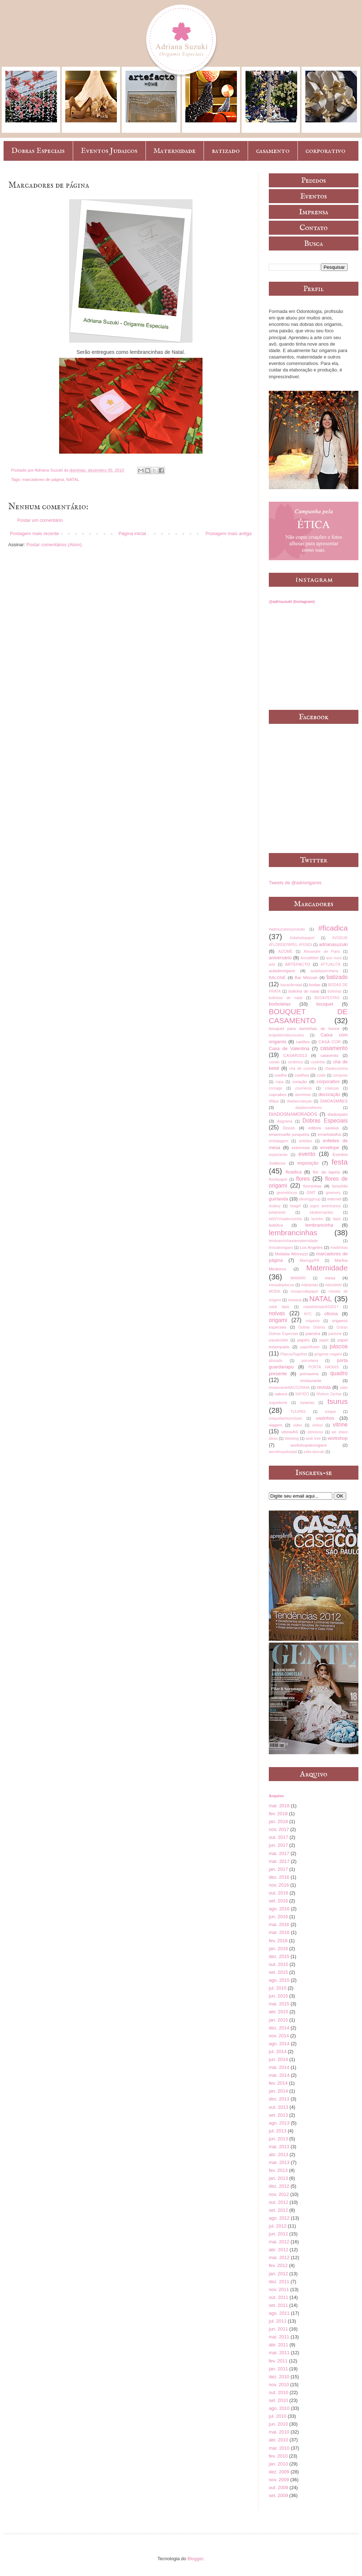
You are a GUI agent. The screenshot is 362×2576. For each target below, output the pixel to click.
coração (299, 1081)
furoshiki (340, 1186)
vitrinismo (315, 1432)
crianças (332, 1088)
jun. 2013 (278, 2138)
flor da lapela (326, 1172)
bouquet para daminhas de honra (304, 1028)
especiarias (278, 1155)
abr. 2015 (278, 2011)
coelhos (302, 1075)
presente (278, 1373)
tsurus (337, 1401)
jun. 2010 (278, 2424)
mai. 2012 (279, 2241)
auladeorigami (282, 970)
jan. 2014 (278, 2091)
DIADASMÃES (334, 1101)
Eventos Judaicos (109, 151)
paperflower (310, 1347)
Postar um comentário (40, 520)
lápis (336, 1219)
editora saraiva (323, 1127)
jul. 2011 (277, 2321)
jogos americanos (325, 1206)
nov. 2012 (279, 2194)
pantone (335, 1334)
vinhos (317, 1425)
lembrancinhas (293, 1232)
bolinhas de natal (286, 998)
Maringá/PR (309, 1261)
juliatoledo (277, 1212)
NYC (308, 1314)
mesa (330, 1277)
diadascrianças (299, 1101)
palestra (312, 1333)
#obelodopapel (302, 938)
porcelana (309, 1361)
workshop (338, 1438)
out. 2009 (278, 2487)
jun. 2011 (278, 2329)
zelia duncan (314, 1452)
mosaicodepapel (304, 1291)
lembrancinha (319, 1225)
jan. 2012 (278, 2273)
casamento (273, 151)
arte (272, 964)
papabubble (278, 1340)
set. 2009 (278, 2495)
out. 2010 (278, 2392)
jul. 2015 (277, 1988)
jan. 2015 (278, 2020)
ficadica (293, 1172)
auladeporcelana (324, 971)
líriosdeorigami (281, 1248)
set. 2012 (278, 2210)
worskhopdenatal (283, 1452)
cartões (303, 1041)
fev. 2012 (278, 2265)
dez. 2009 (279, 2471)
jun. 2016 (278, 1916)
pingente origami (328, 1354)
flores (303, 1179)
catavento (329, 1055)
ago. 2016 (279, 1908)
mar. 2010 (279, 2448)
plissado (275, 1361)
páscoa (339, 1346)
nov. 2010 (279, 2384)
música (294, 1299)
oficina (331, 1313)
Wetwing (292, 1439)
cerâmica (295, 1062)
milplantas (309, 1285)
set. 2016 (278, 1900)
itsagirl (295, 1206)
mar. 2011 (279, 2352)
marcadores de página (43, 479)
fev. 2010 (278, 2456)
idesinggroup (310, 1199)
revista (323, 1387)
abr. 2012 (278, 2249)
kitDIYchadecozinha (285, 1219)
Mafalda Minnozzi (291, 1253)
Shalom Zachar (329, 1394)
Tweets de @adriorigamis (295, 882)
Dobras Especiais (38, 151)
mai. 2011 (279, 2337)
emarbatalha (329, 1134)
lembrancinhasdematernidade (293, 1241)
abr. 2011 (278, 2344)
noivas (277, 1313)
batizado (226, 151)
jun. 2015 (278, 1996)
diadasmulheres (308, 1108)
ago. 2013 (279, 2123)
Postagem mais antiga (228, 533)
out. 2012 (278, 2202)
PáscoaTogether (293, 1354)
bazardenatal (291, 985)
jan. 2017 (278, 1869)
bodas (314, 984)
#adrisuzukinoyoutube (287, 929)
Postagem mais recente (34, 533)
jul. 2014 (277, 2051)
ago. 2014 (279, 2043)
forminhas (312, 1186)
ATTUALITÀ (330, 964)
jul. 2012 (277, 2226)
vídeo (297, 1425)
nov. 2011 (279, 2289)
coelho (281, 1075)
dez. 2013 (279, 2099)
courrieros (303, 1088)
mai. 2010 (279, 2432)
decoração (329, 1094)
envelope (329, 1147)
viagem (275, 1425)
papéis (303, 1340)
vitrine (340, 1425)
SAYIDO (302, 1394)
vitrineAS (289, 1431)
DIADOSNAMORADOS (293, 1114)
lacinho (317, 1219)
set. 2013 (278, 2115)
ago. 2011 (279, 2313)
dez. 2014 (279, 2028)
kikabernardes (321, 1212)
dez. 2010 (279, 2376)
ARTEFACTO (297, 964)
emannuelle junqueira (289, 1134)
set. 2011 (278, 2305)
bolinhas (335, 991)
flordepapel (278, 1179)
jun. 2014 (278, 2059)
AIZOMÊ (285, 952)
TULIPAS (298, 1412)
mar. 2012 (279, 2257)
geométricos (287, 1193)
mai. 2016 (279, 1924)
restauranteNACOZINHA (289, 1388)
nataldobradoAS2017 (320, 1307)
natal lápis (279, 1307)
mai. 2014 (279, 2067)
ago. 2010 (279, 2408)
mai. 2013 (279, 2146)
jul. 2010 (277, 2416)
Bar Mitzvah (306, 977)
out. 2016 (278, 1893)
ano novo (334, 958)
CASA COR (329, 1041)
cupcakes (277, 1094)
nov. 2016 (279, 1885)
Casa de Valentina (289, 1048)
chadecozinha (336, 1069)
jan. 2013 (278, 2178)
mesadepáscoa (281, 1285)
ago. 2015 (279, 1980)
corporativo (325, 151)
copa (279, 1082)
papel (323, 1340)
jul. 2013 (277, 2131)
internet (334, 1198)
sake (344, 1388)
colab (321, 1075)
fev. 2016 (278, 1940)
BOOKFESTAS (326, 998)
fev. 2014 (278, 2083)
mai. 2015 (279, 2003)
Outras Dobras (312, 1327)
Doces (289, 1127)
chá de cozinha (302, 1069)
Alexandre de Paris (322, 952)
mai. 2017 (279, 1853)
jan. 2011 (278, 2368)
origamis (313, 1321)
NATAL (72, 479)
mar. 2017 (279, 1861)
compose (340, 1075)
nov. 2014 (279, 2035)
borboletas (280, 1004)
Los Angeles (311, 1247)
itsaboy (275, 1206)
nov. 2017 (279, 1829)
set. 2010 (278, 2400)
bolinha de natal (304, 991)
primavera (309, 1373)
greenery (333, 1193)
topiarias (307, 1403)
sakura (281, 1393)
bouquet (324, 1004)
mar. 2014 (279, 2075)
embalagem (278, 1141)
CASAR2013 (295, 1055)
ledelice (276, 1225)
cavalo (274, 1062)
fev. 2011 (278, 2361)
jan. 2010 (278, 2464)
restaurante (310, 1380)
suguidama (278, 1403)
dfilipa (273, 1101)
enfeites (305, 1141)
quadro (339, 1373)
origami (278, 1320)
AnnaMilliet (310, 958)
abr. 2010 (278, 2439)
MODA (274, 1291)
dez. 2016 (279, 1877)
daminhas (303, 1095)
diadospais (338, 1114)
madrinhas (339, 1248)
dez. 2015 (279, 1956)
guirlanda (278, 1199)
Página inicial (132, 533)
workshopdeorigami (308, 1445)
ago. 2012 (279, 2218)
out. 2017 (278, 1837)
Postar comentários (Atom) (54, 544)
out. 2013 (278, 2107)
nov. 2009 (279, 2479)
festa (340, 1162)
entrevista (300, 1147)
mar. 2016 (279, 1932)
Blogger (195, 2558)
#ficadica (333, 928)
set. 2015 (278, 1972)
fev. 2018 (278, 1813)
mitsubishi (333, 1285)
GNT (310, 1192)
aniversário (280, 957)
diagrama (284, 1121)
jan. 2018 (278, 1821)
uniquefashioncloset (285, 1418)
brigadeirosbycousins (286, 1035)
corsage (275, 1088)
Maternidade (174, 151)
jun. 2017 (278, 1845)
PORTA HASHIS (324, 1367)
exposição (308, 1163)
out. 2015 (278, 1964)
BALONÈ (277, 977)
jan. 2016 (278, 1948)
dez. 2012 (279, 2186)
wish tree (313, 1439)
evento (307, 1154)
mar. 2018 (279, 1805)
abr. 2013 (278, 2154)
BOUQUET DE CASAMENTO (308, 1016)
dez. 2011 (279, 2281)
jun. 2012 (278, 2234)
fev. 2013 (278, 2170)
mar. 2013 (279, 2162)
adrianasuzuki (333, 944)
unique (330, 1412)
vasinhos (325, 1418)
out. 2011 (278, 2297)
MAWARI (297, 1278)
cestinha (318, 1062)
